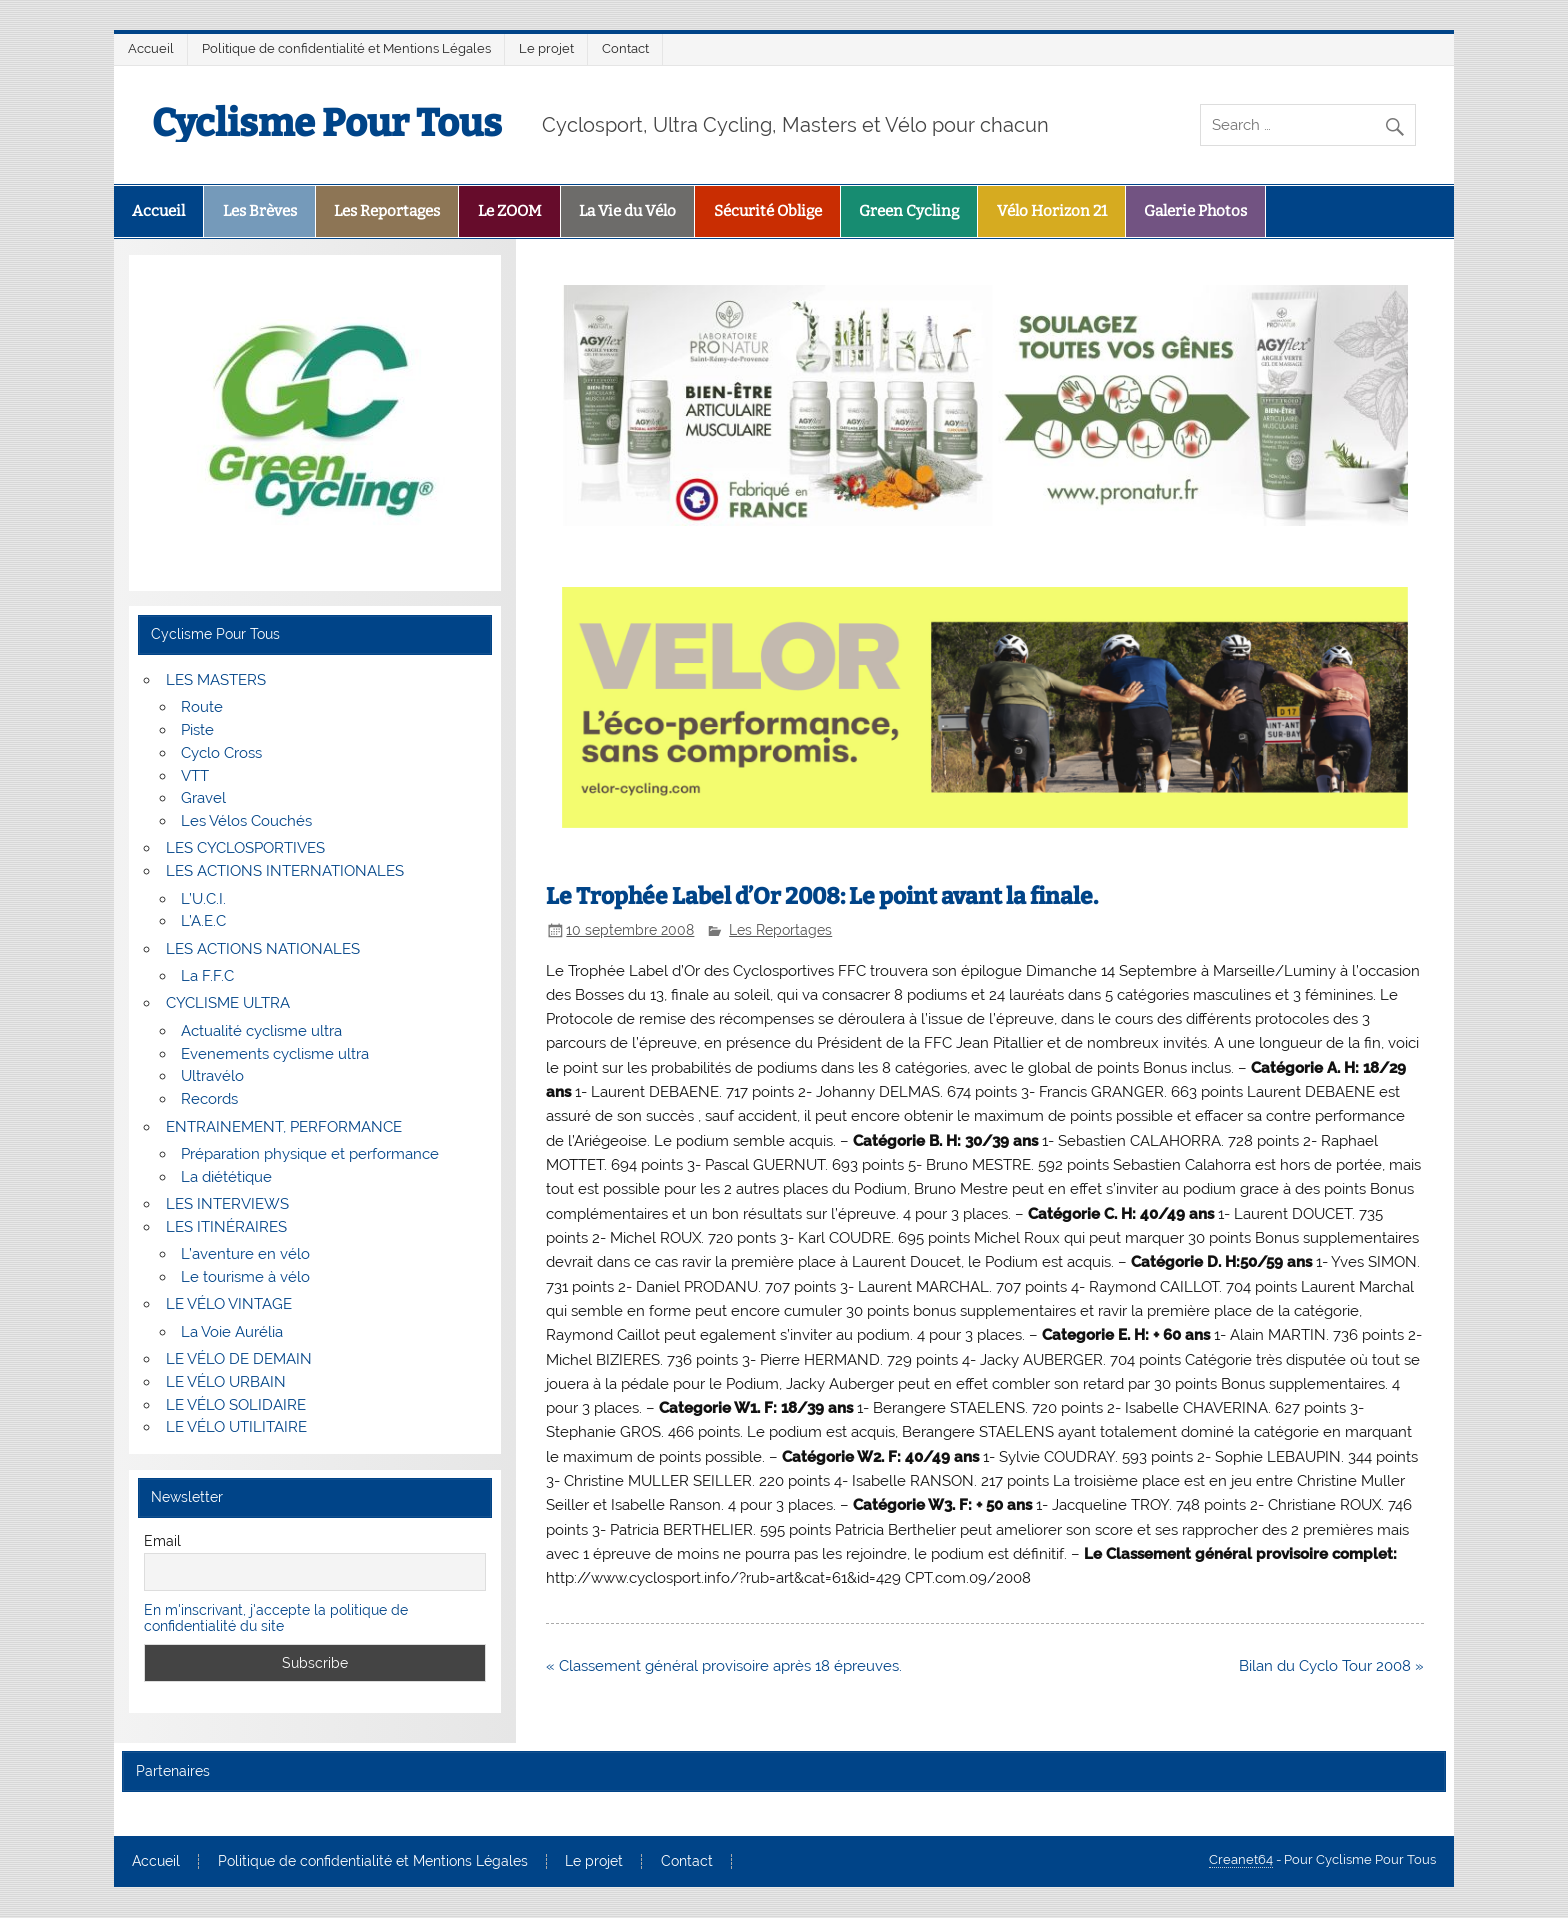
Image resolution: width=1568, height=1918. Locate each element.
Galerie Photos (1195, 211)
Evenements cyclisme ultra (275, 1054)
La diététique (226, 1177)
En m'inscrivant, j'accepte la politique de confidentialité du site (276, 1618)
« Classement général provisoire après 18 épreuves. (724, 1666)
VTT (195, 776)
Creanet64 (1241, 1859)
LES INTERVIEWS (227, 1204)
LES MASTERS (216, 680)
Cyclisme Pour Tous (327, 123)
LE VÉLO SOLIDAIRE (236, 1405)
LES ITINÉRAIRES (226, 1227)
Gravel (203, 798)
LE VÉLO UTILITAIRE (236, 1427)
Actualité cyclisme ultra (261, 1031)
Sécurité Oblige (768, 211)
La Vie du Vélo (627, 211)
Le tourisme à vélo (245, 1277)
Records (209, 1099)
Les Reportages (387, 211)
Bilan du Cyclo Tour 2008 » (1331, 1666)
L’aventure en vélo (245, 1254)
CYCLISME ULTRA (228, 1003)
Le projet (546, 48)
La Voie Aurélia (232, 1332)
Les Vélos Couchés (246, 821)
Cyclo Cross (221, 753)
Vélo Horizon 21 (1052, 211)
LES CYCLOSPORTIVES (245, 848)
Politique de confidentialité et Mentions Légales (346, 48)
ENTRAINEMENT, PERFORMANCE (284, 1127)
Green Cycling (909, 211)
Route (202, 707)
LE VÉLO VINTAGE (229, 1304)
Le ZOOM (510, 211)
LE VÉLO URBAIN (226, 1382)
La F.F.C (207, 976)
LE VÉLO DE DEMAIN (239, 1359)
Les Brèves (260, 211)
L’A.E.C (203, 921)
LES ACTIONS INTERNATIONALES (285, 871)
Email (162, 1541)
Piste (197, 730)
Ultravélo (212, 1076)
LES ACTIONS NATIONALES (263, 949)
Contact (625, 48)
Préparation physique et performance (310, 1154)
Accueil (151, 48)
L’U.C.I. (203, 899)
